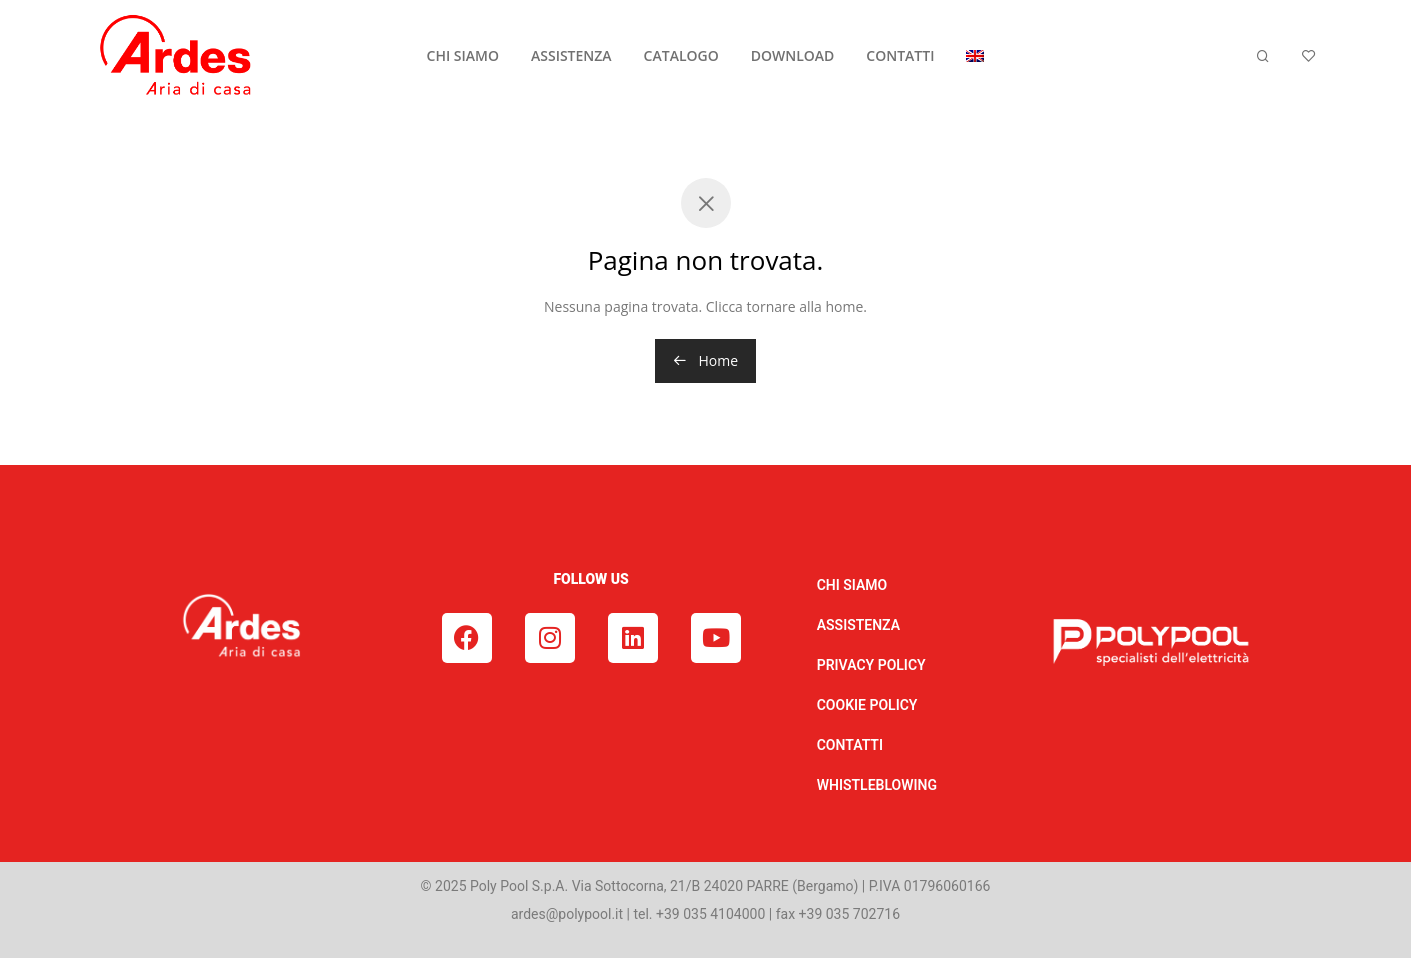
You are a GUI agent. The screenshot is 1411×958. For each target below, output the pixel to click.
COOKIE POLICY (867, 705)
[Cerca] (1263, 56)
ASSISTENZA (571, 55)
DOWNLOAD (793, 55)
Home (705, 360)
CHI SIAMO (463, 55)
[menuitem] (975, 56)
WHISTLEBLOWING (877, 785)
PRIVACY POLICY (871, 665)
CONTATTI (900, 55)
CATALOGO (681, 55)
